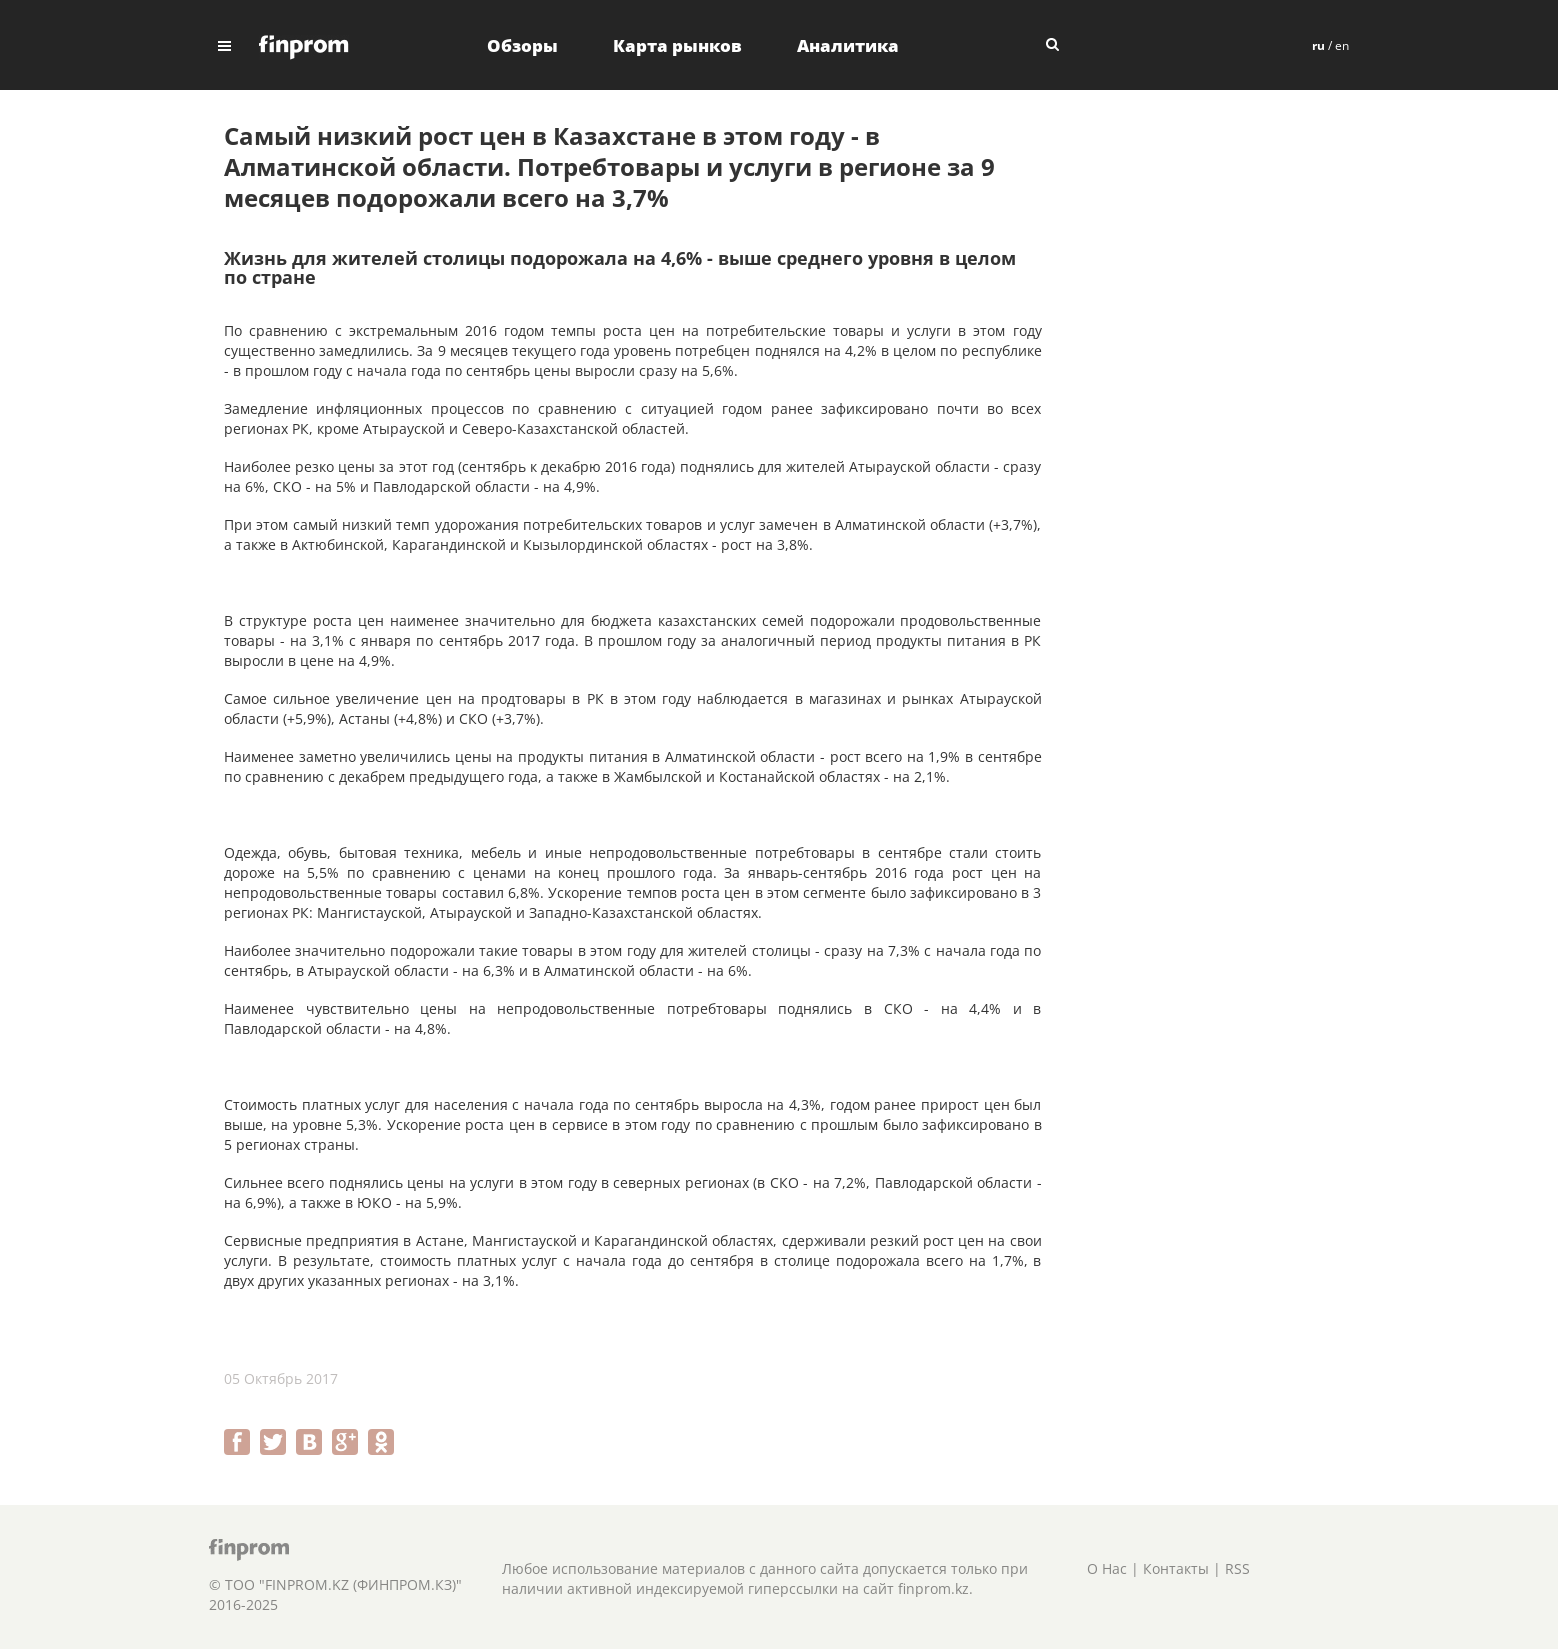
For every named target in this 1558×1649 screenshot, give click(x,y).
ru (1318, 45)
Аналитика (848, 45)
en (1342, 45)
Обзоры (522, 45)
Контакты (1176, 1568)
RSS (1237, 1568)
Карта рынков (677, 45)
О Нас (1107, 1568)
